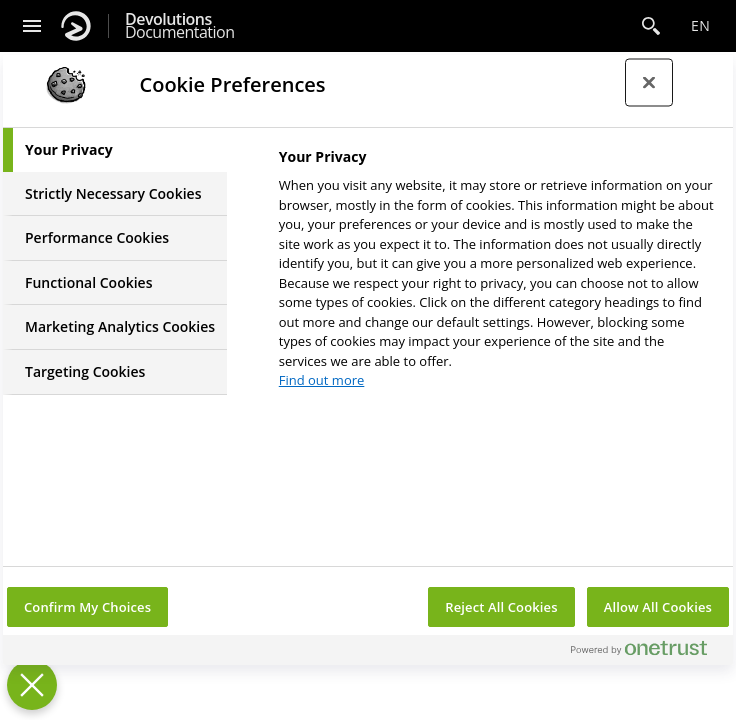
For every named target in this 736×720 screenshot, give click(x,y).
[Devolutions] (76, 26)
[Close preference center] (649, 83)
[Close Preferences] (32, 685)
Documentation (179, 26)
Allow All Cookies (658, 607)
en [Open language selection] (700, 25)
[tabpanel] (497, 274)
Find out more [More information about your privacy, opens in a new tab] (322, 380)
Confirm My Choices (87, 607)
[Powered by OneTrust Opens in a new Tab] (647, 652)
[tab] (115, 150)
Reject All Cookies (501, 607)
